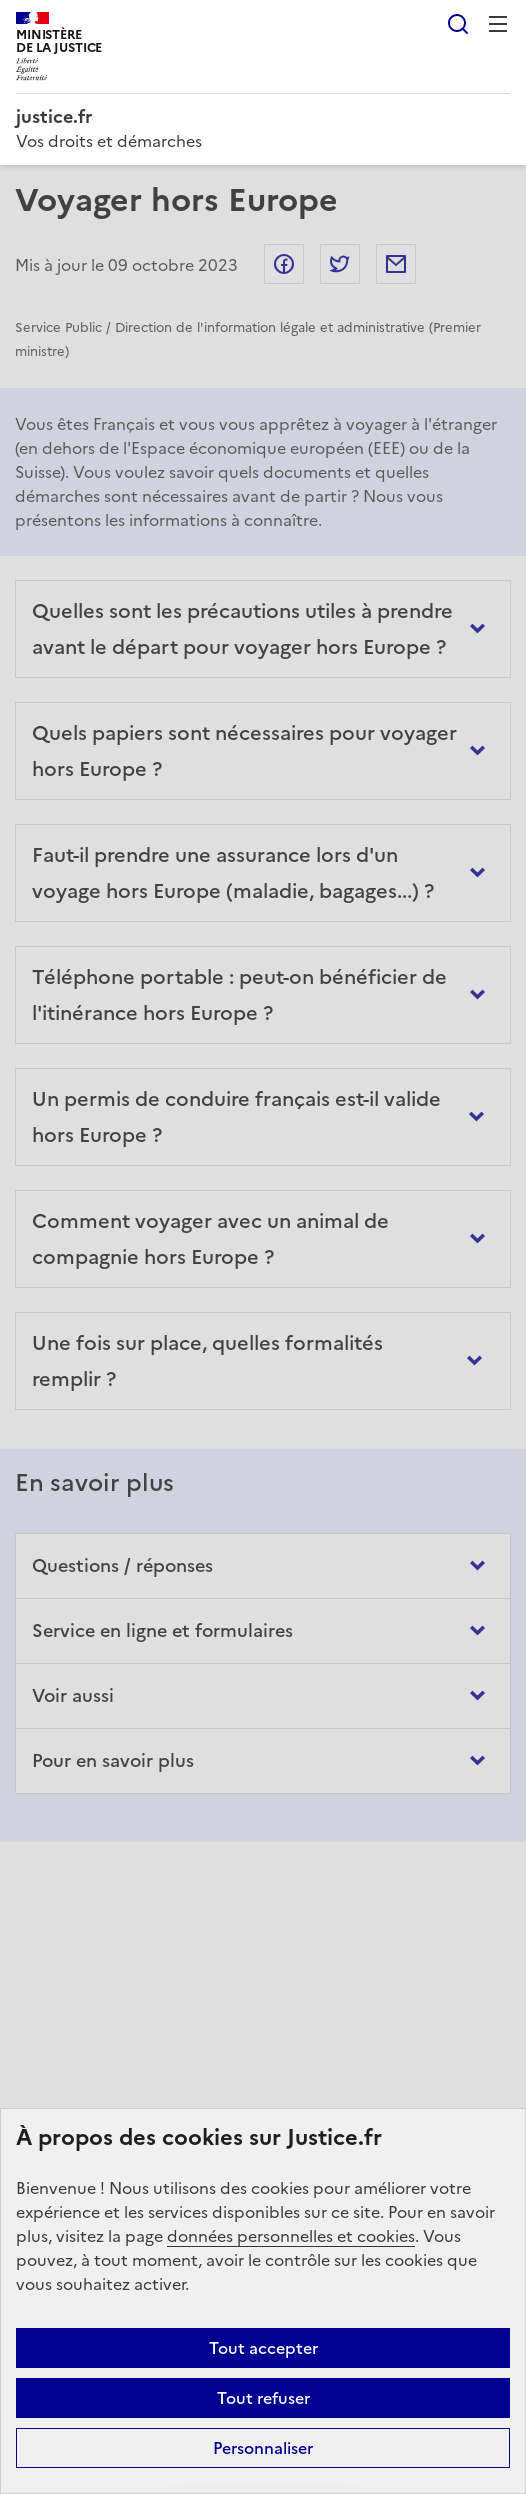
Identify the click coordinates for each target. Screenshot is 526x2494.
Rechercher (458, 24)
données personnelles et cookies (291, 2236)
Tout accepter (263, 2348)
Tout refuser (263, 2398)
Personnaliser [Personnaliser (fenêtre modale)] (263, 2448)
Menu (498, 24)
